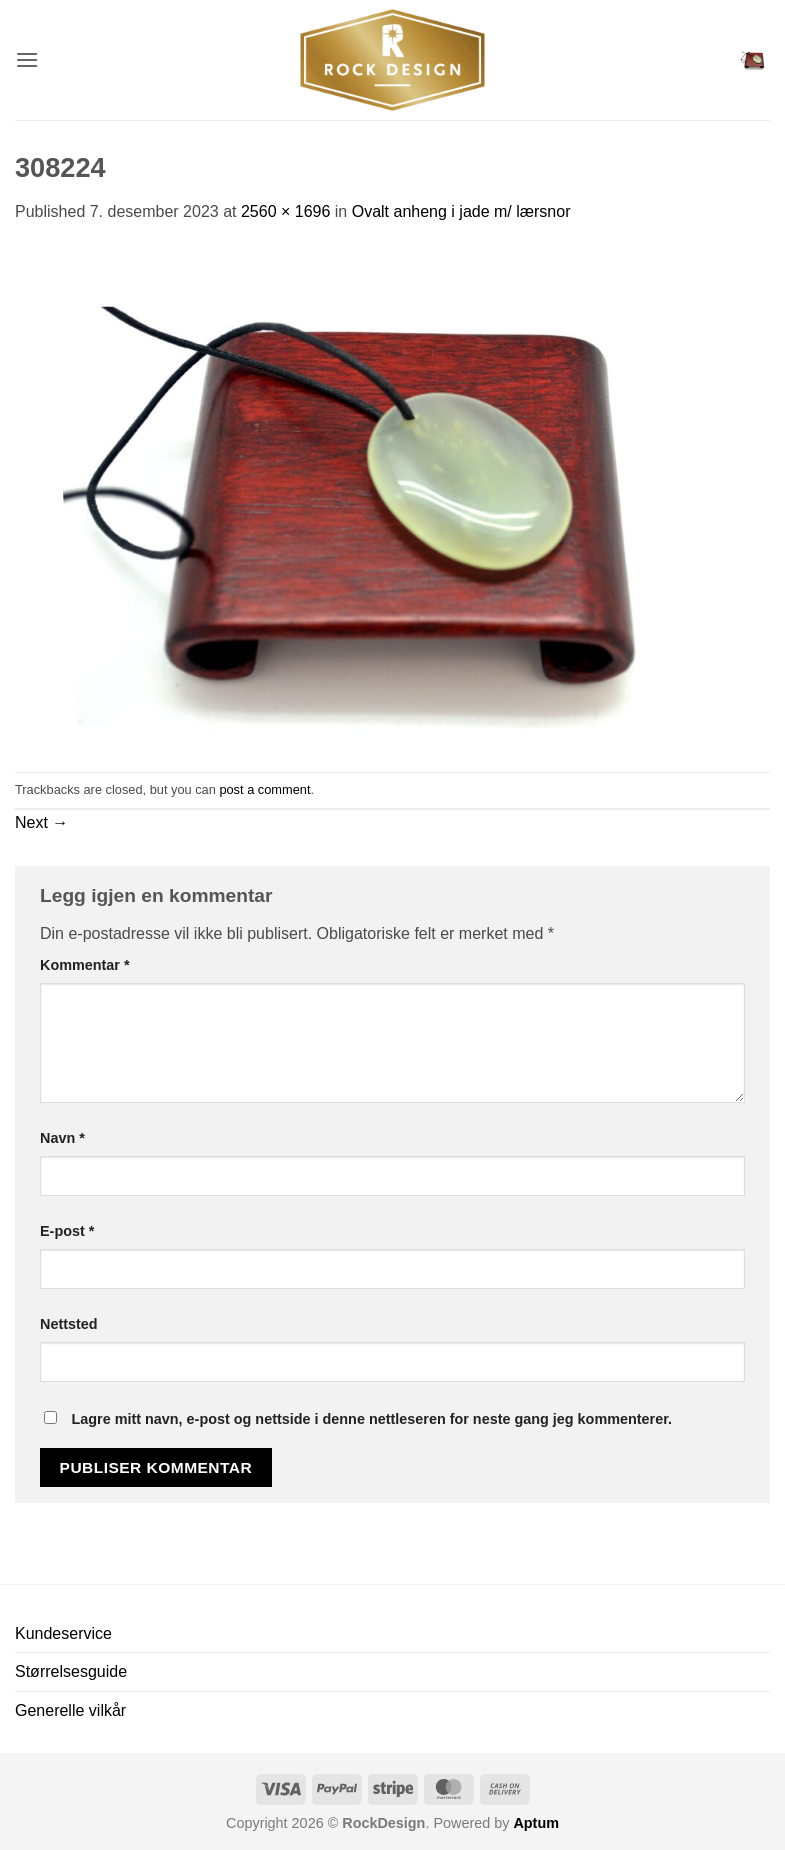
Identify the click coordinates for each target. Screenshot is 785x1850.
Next (41, 822)
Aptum (536, 1823)
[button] (27, 59)
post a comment (264, 789)
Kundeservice (63, 1633)
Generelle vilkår (70, 1710)
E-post (67, 1231)
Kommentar (85, 965)
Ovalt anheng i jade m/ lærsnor (461, 211)
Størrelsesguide (71, 1671)
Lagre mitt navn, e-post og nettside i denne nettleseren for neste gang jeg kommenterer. (371, 1419)
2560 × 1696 (285, 211)
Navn (62, 1138)
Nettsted (69, 1324)
